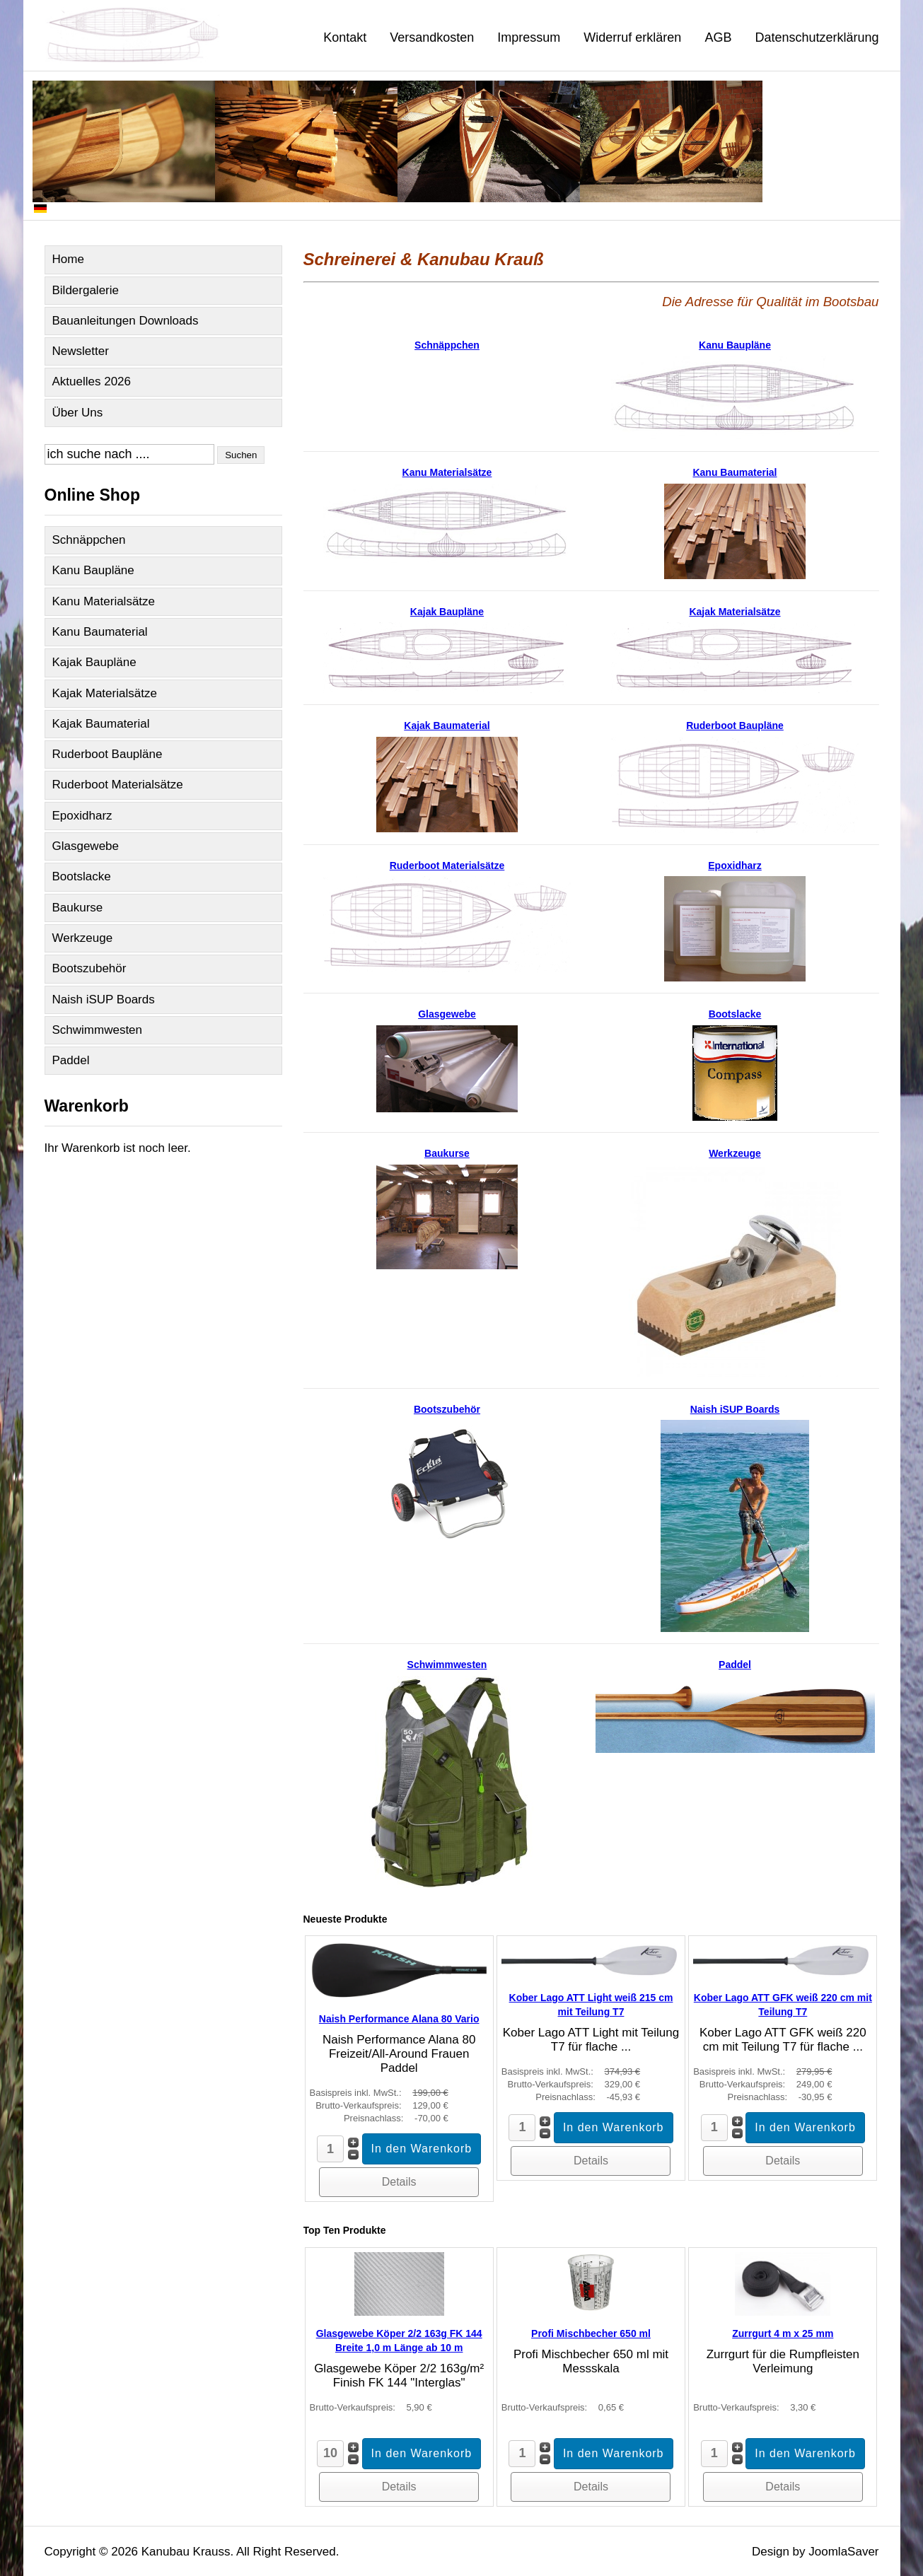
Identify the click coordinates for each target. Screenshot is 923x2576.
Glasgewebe (86, 846)
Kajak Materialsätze (104, 693)
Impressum (528, 37)
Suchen (241, 455)
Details (399, 2182)
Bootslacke (81, 876)
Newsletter (80, 351)
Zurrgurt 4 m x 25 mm (782, 2333)
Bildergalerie (86, 290)
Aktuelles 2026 (92, 381)
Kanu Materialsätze (104, 601)
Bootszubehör (89, 968)
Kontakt (344, 37)
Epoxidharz (82, 815)
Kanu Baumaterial (100, 632)
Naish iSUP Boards (103, 999)
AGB (717, 37)
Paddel (71, 1060)
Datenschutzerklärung (816, 37)
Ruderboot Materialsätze (117, 784)
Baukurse (77, 907)
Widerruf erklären (632, 37)
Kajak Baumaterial (101, 723)
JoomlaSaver (843, 2551)
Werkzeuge (82, 938)
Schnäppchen (89, 540)
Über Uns (77, 412)
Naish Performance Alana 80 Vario (399, 2018)
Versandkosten (432, 37)
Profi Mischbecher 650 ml (591, 2333)
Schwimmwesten (97, 1030)
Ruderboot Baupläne (107, 754)
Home (68, 259)
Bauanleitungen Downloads (125, 320)
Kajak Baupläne (94, 662)
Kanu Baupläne (93, 570)
